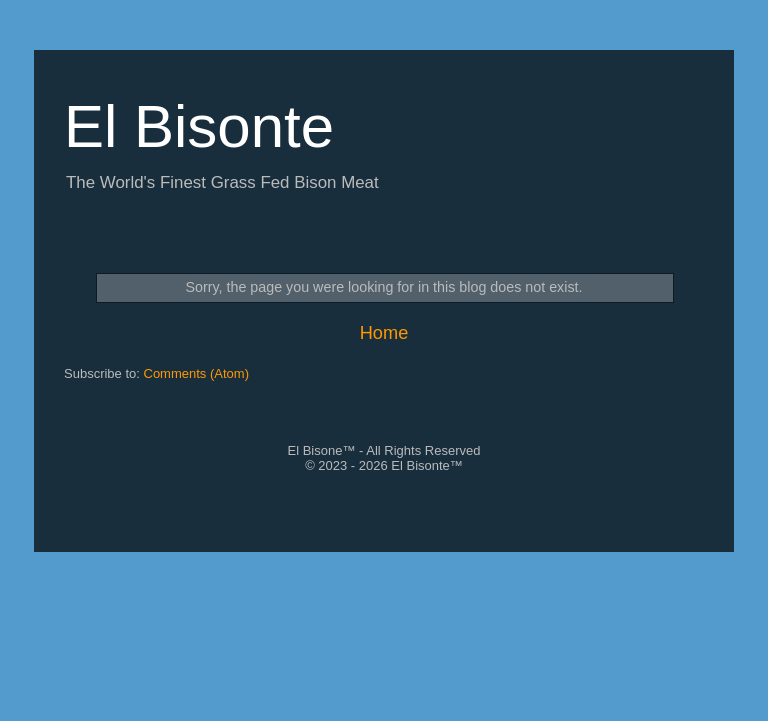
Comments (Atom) (196, 373)
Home (384, 333)
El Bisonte (199, 126)
